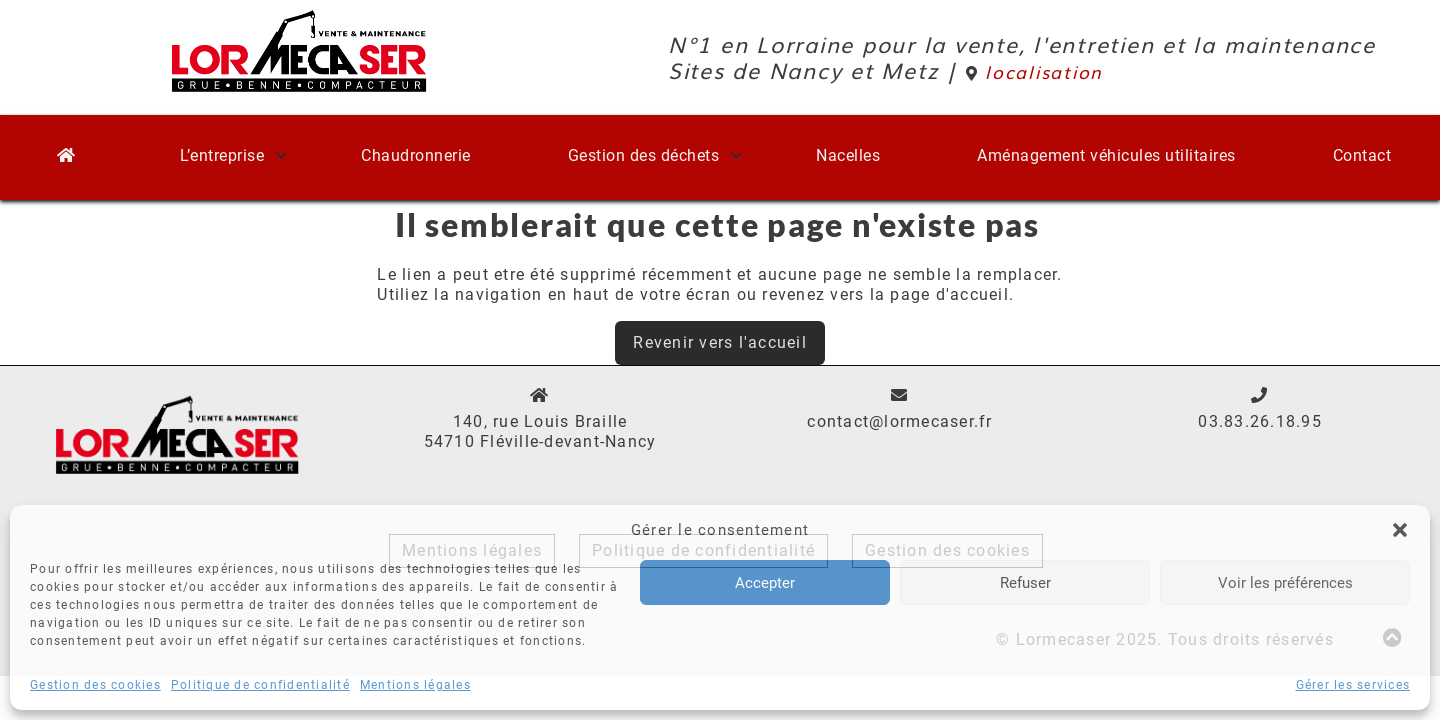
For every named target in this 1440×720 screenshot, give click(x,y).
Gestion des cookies (95, 685)
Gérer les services (1353, 685)
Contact (1362, 155)
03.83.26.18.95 (1260, 421)
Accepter (765, 583)
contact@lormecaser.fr (899, 421)
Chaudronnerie (416, 155)
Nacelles (848, 155)
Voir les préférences (1285, 583)
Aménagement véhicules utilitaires (1106, 155)
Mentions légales (415, 685)
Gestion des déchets (644, 155)
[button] (1400, 530)
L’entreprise (222, 155)
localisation (1035, 71)
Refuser (1025, 583)
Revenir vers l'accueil (720, 342)
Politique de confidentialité (260, 685)
